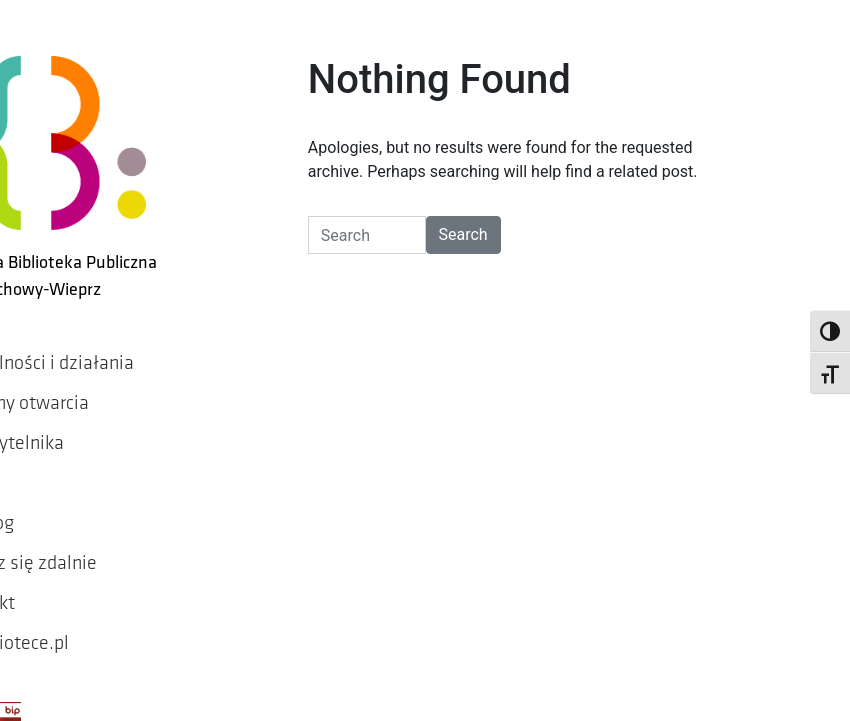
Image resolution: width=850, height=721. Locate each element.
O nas (42, 467)
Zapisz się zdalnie (93, 547)
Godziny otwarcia (89, 387)
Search (497, 258)
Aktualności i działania (111, 347)
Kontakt (52, 587)
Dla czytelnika (76, 427)
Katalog (51, 507)
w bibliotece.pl (79, 627)
